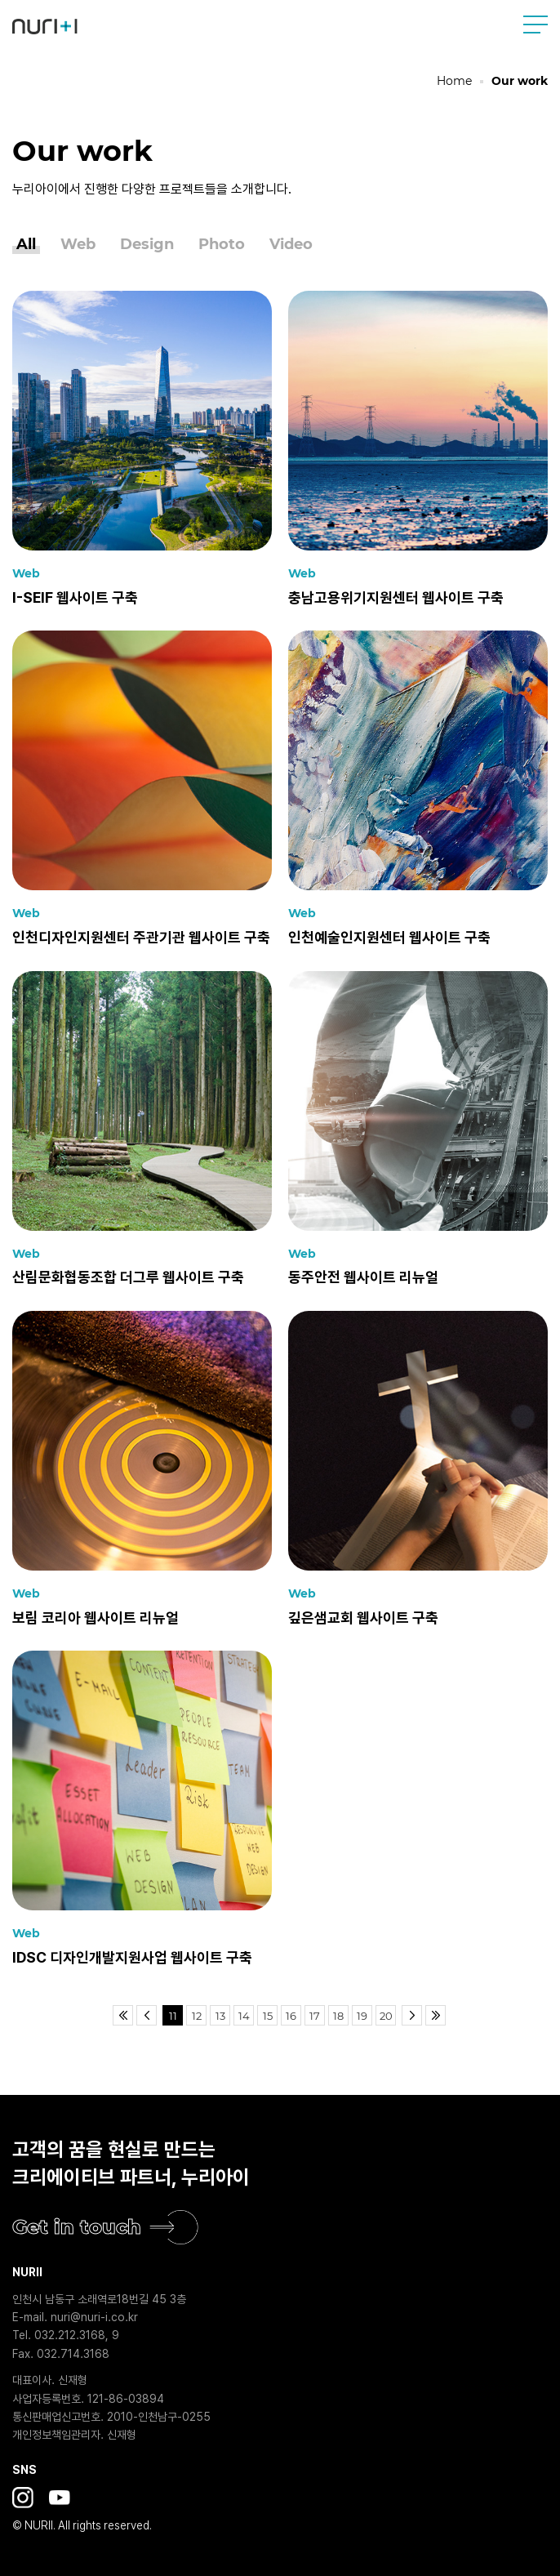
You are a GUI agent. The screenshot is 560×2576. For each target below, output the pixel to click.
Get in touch (76, 2227)
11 (173, 2015)
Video (291, 244)
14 (244, 2015)
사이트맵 (535, 24)
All (26, 244)
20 (386, 2015)
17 (314, 2015)
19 (362, 2015)
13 (220, 2015)
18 (338, 2015)
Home (454, 81)
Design (147, 244)
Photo (221, 244)
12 (197, 2015)
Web (78, 244)
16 (291, 2015)
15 (268, 2015)
